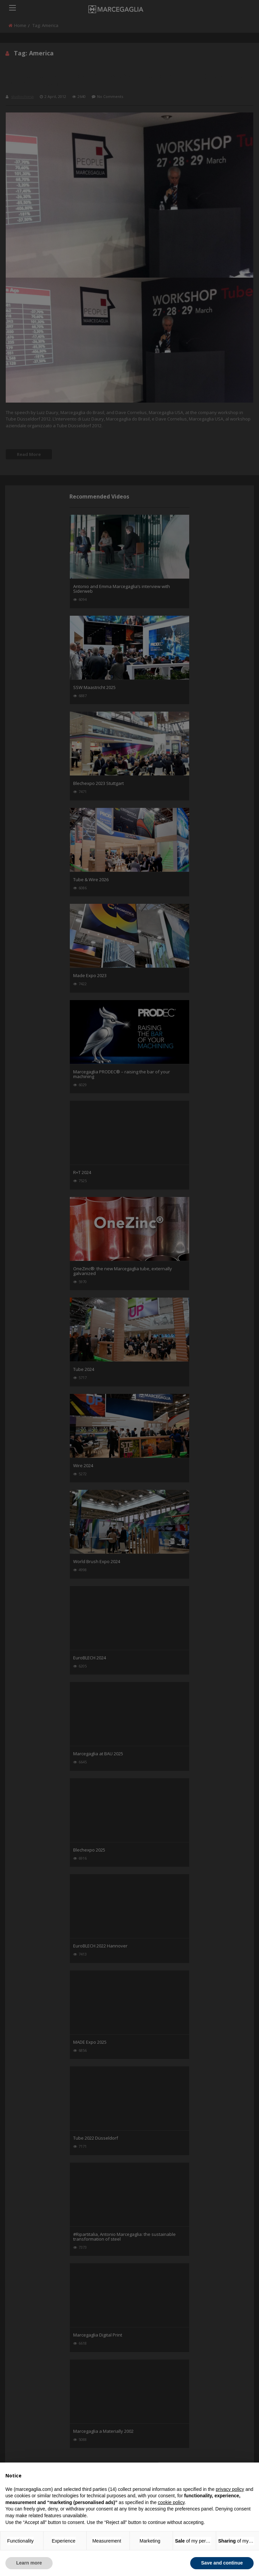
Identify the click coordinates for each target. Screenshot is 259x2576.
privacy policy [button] (230, 2489)
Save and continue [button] (222, 2563)
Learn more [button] (29, 2563)
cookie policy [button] (171, 2502)
